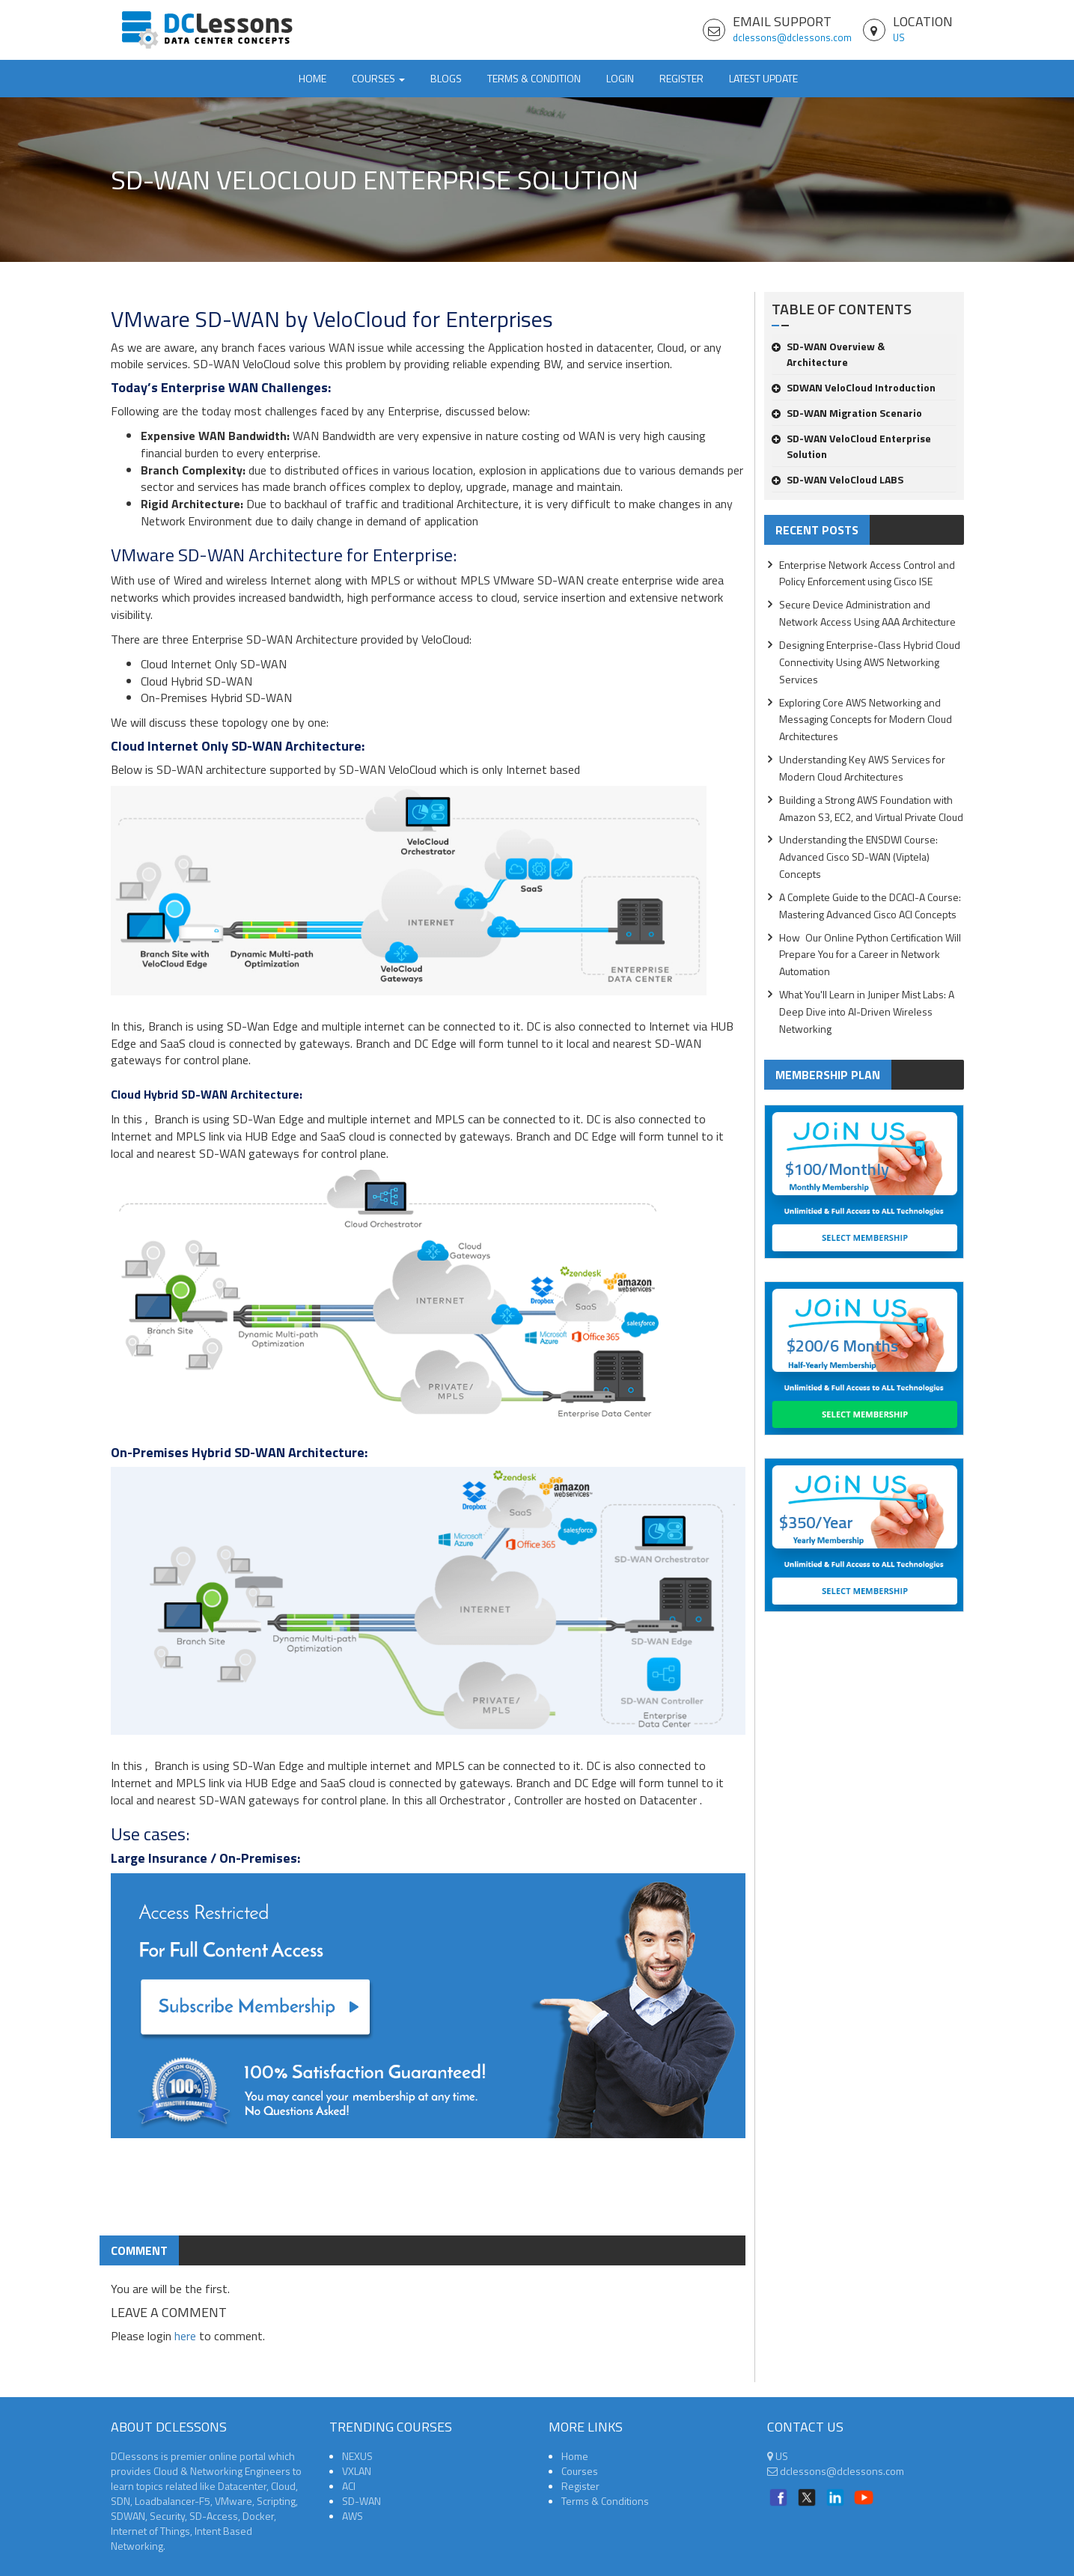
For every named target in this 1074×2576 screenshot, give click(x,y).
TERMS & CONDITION (534, 78)
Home (312, 78)
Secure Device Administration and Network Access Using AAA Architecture (867, 612)
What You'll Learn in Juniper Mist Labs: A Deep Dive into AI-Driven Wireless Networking (866, 1011)
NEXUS (357, 2456)
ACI (349, 2486)
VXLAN (356, 2471)
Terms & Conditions (605, 2501)
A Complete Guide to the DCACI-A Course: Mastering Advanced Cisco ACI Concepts (870, 905)
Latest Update (763, 78)
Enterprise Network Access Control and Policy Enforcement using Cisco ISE (867, 573)
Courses (579, 2471)
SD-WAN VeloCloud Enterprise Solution (851, 446)
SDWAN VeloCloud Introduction (854, 387)
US (899, 37)
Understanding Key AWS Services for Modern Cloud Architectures (862, 767)
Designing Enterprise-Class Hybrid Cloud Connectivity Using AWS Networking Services (869, 662)
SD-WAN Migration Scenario (847, 413)
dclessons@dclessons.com (792, 37)
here (185, 2336)
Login (620, 78)
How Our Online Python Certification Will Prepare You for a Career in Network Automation (870, 955)
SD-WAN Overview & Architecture (828, 354)
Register (681, 78)
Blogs (446, 78)
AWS (352, 2516)
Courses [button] (378, 78)
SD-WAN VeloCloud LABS (837, 479)
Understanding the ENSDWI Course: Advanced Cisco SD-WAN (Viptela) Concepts (858, 856)
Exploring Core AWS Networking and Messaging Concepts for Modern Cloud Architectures (865, 720)
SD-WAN (361, 2501)
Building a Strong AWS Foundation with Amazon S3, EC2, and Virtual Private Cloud (871, 808)
